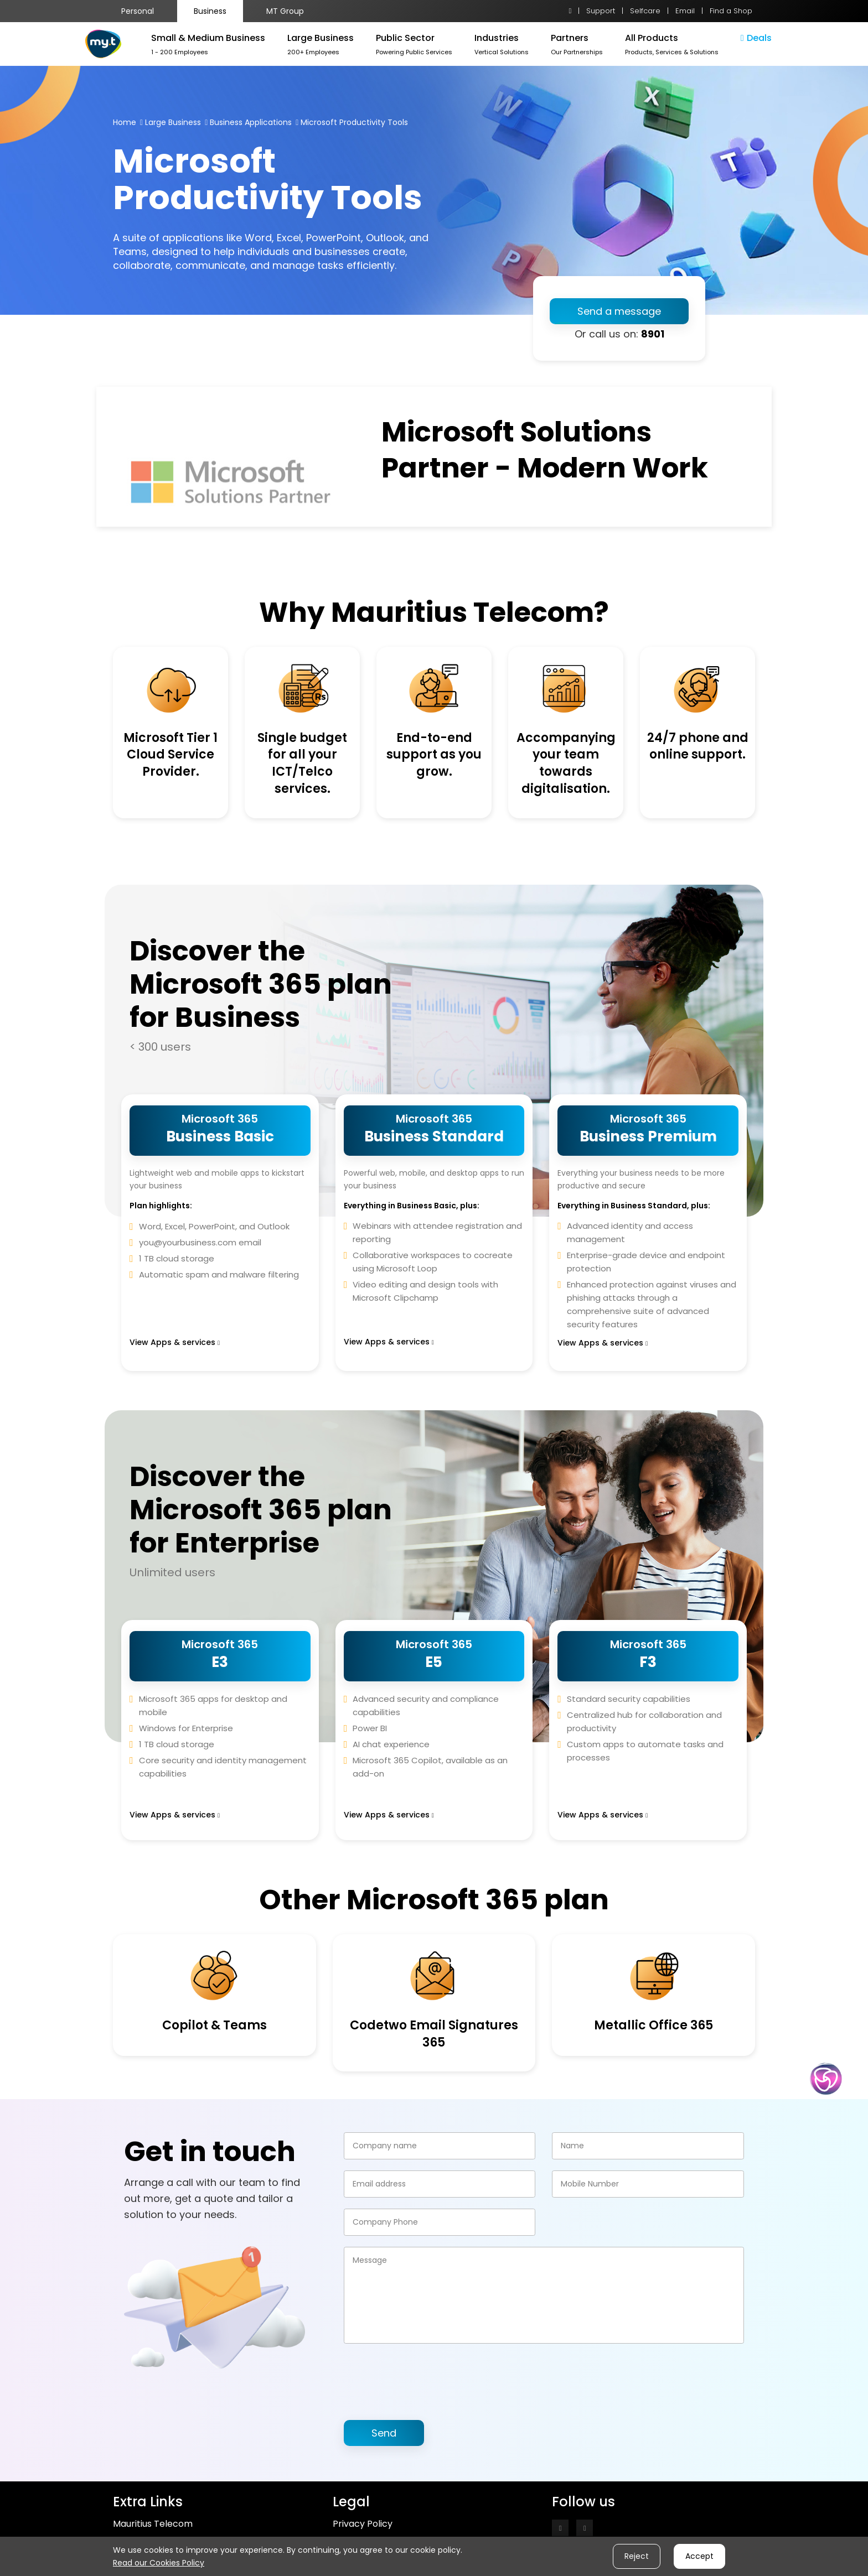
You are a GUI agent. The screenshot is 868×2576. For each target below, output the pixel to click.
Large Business (173, 122)
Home (124, 122)
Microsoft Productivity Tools (354, 122)
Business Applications (251, 122)
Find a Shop (731, 11)
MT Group (285, 11)
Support (600, 11)
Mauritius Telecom (153, 2523)
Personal (137, 11)
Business (210, 11)
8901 (652, 334)
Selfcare (645, 11)
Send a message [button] (619, 311)
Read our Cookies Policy (158, 2562)
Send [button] (383, 2433)
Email (685, 11)
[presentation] (428, 2376)
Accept (699, 2556)
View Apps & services (175, 1342)
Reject (636, 2556)
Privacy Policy (362, 2523)
